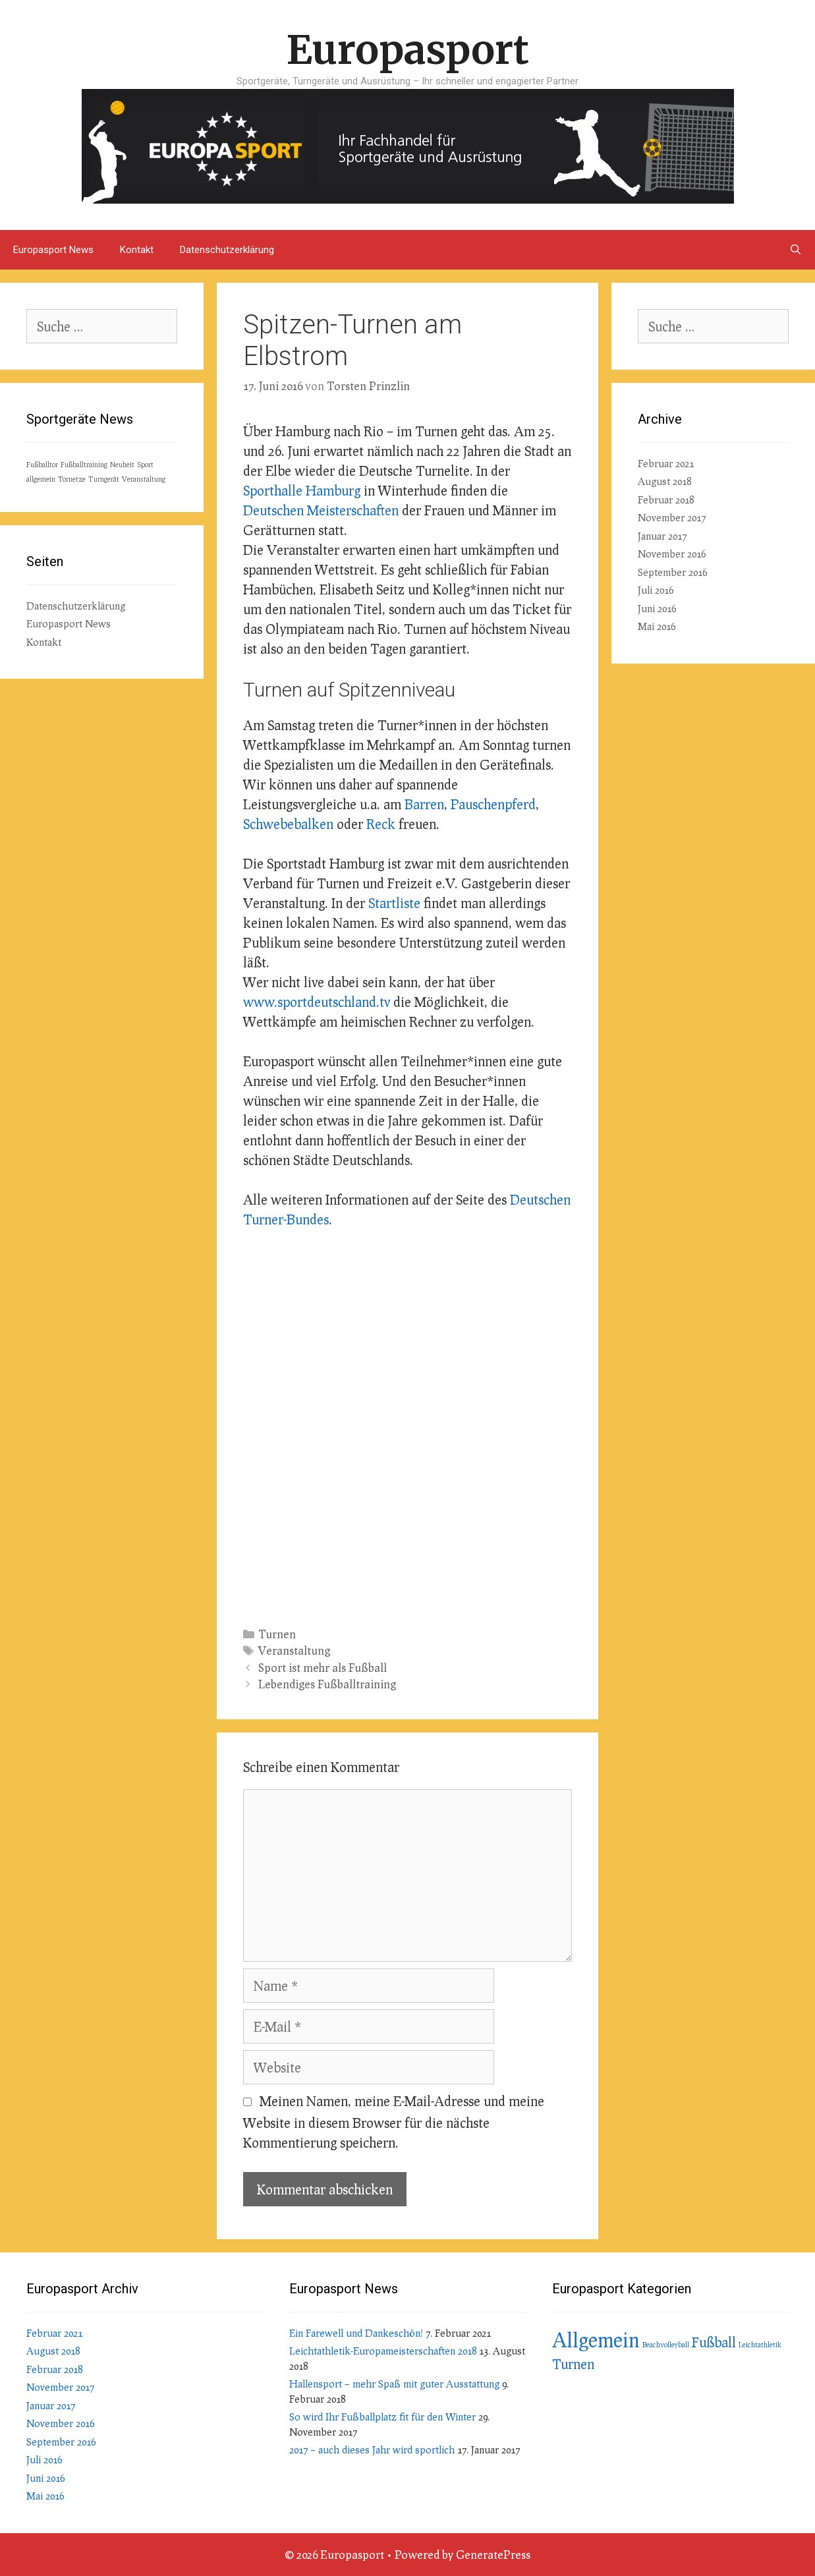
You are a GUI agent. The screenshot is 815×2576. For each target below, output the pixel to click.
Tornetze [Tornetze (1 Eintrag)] (72, 478)
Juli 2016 (655, 590)
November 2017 (672, 517)
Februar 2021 (666, 463)
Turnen (277, 1634)
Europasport (408, 49)
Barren (424, 804)
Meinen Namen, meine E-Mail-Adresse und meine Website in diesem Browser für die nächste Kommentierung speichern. (393, 2121)
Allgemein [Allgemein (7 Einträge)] (596, 2339)
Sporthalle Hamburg (301, 490)
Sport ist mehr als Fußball (322, 1667)
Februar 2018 (666, 499)
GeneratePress (493, 2555)
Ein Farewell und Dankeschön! (356, 2333)
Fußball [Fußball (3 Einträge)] (714, 2342)
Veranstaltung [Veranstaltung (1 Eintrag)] (143, 478)
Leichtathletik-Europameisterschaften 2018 (382, 2351)
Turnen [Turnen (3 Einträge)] (573, 2364)
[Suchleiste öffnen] (795, 250)
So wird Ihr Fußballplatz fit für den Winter (382, 2416)
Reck (380, 824)
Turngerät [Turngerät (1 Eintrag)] (103, 478)
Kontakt (137, 250)
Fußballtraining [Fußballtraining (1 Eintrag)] (84, 464)
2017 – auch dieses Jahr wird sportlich (372, 2449)
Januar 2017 (662, 536)
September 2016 (672, 572)
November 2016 (672, 553)
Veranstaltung (294, 1650)
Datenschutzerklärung (227, 250)
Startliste (394, 903)
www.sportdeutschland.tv (316, 1002)
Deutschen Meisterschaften (321, 510)
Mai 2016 (656, 626)
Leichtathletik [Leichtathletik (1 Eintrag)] (760, 2344)
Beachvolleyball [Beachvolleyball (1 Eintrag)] (665, 2344)
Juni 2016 (657, 608)
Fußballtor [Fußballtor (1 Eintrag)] (42, 464)
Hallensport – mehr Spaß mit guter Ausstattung (394, 2384)
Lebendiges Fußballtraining (327, 1684)
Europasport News (53, 250)
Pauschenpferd (493, 804)
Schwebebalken (288, 824)
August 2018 (664, 481)
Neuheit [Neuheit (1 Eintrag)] (122, 464)
